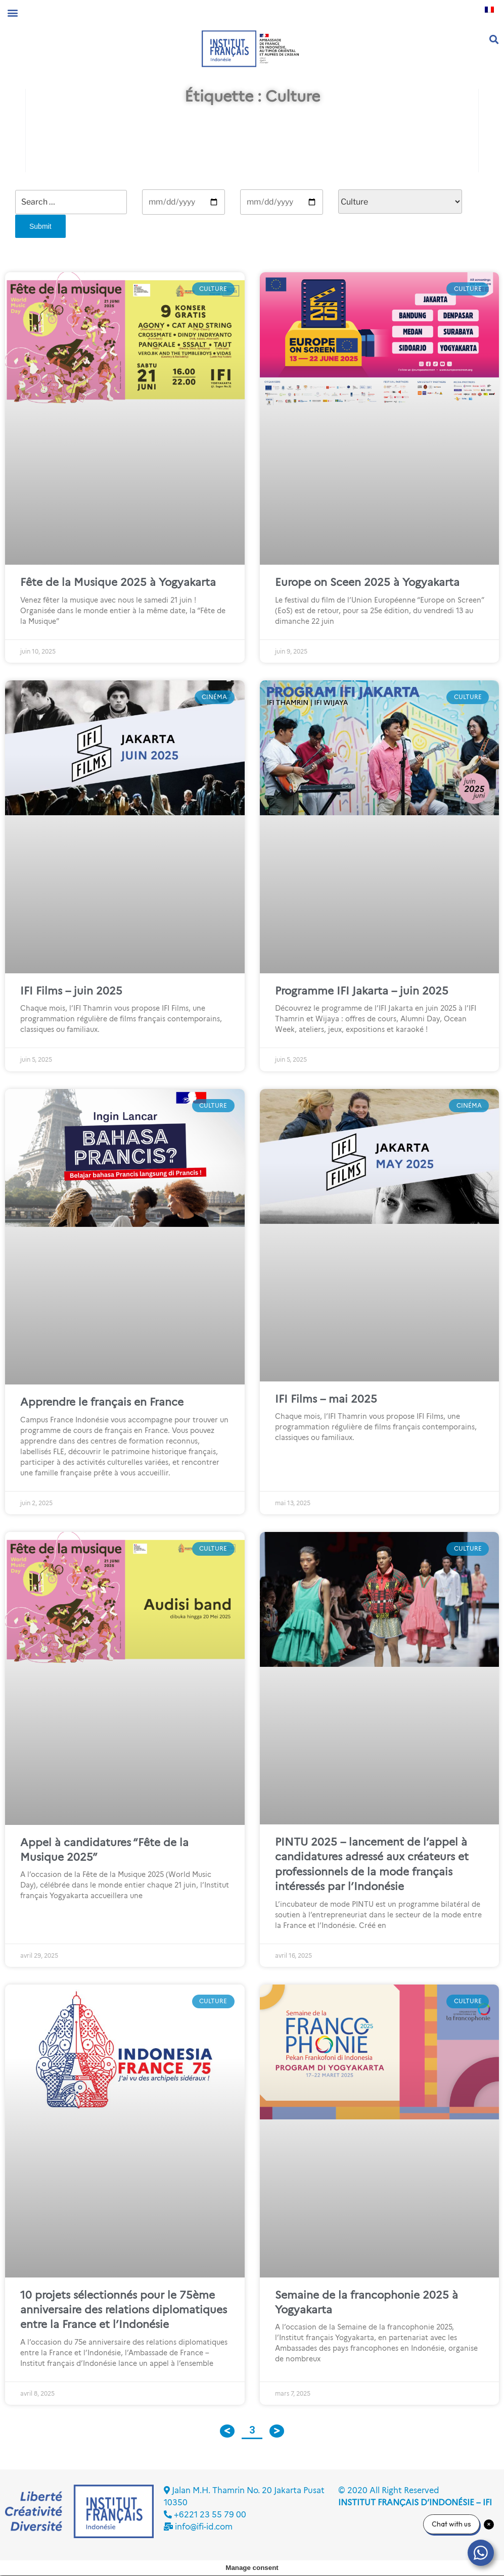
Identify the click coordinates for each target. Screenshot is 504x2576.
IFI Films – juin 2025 (71, 990)
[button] (12, 12)
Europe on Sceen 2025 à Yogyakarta (367, 582)
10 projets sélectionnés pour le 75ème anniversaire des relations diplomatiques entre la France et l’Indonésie (123, 2310)
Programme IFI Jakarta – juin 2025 (361, 990)
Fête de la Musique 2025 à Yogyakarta (118, 582)
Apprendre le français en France (102, 1402)
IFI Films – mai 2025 (326, 1399)
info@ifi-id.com (204, 2527)
